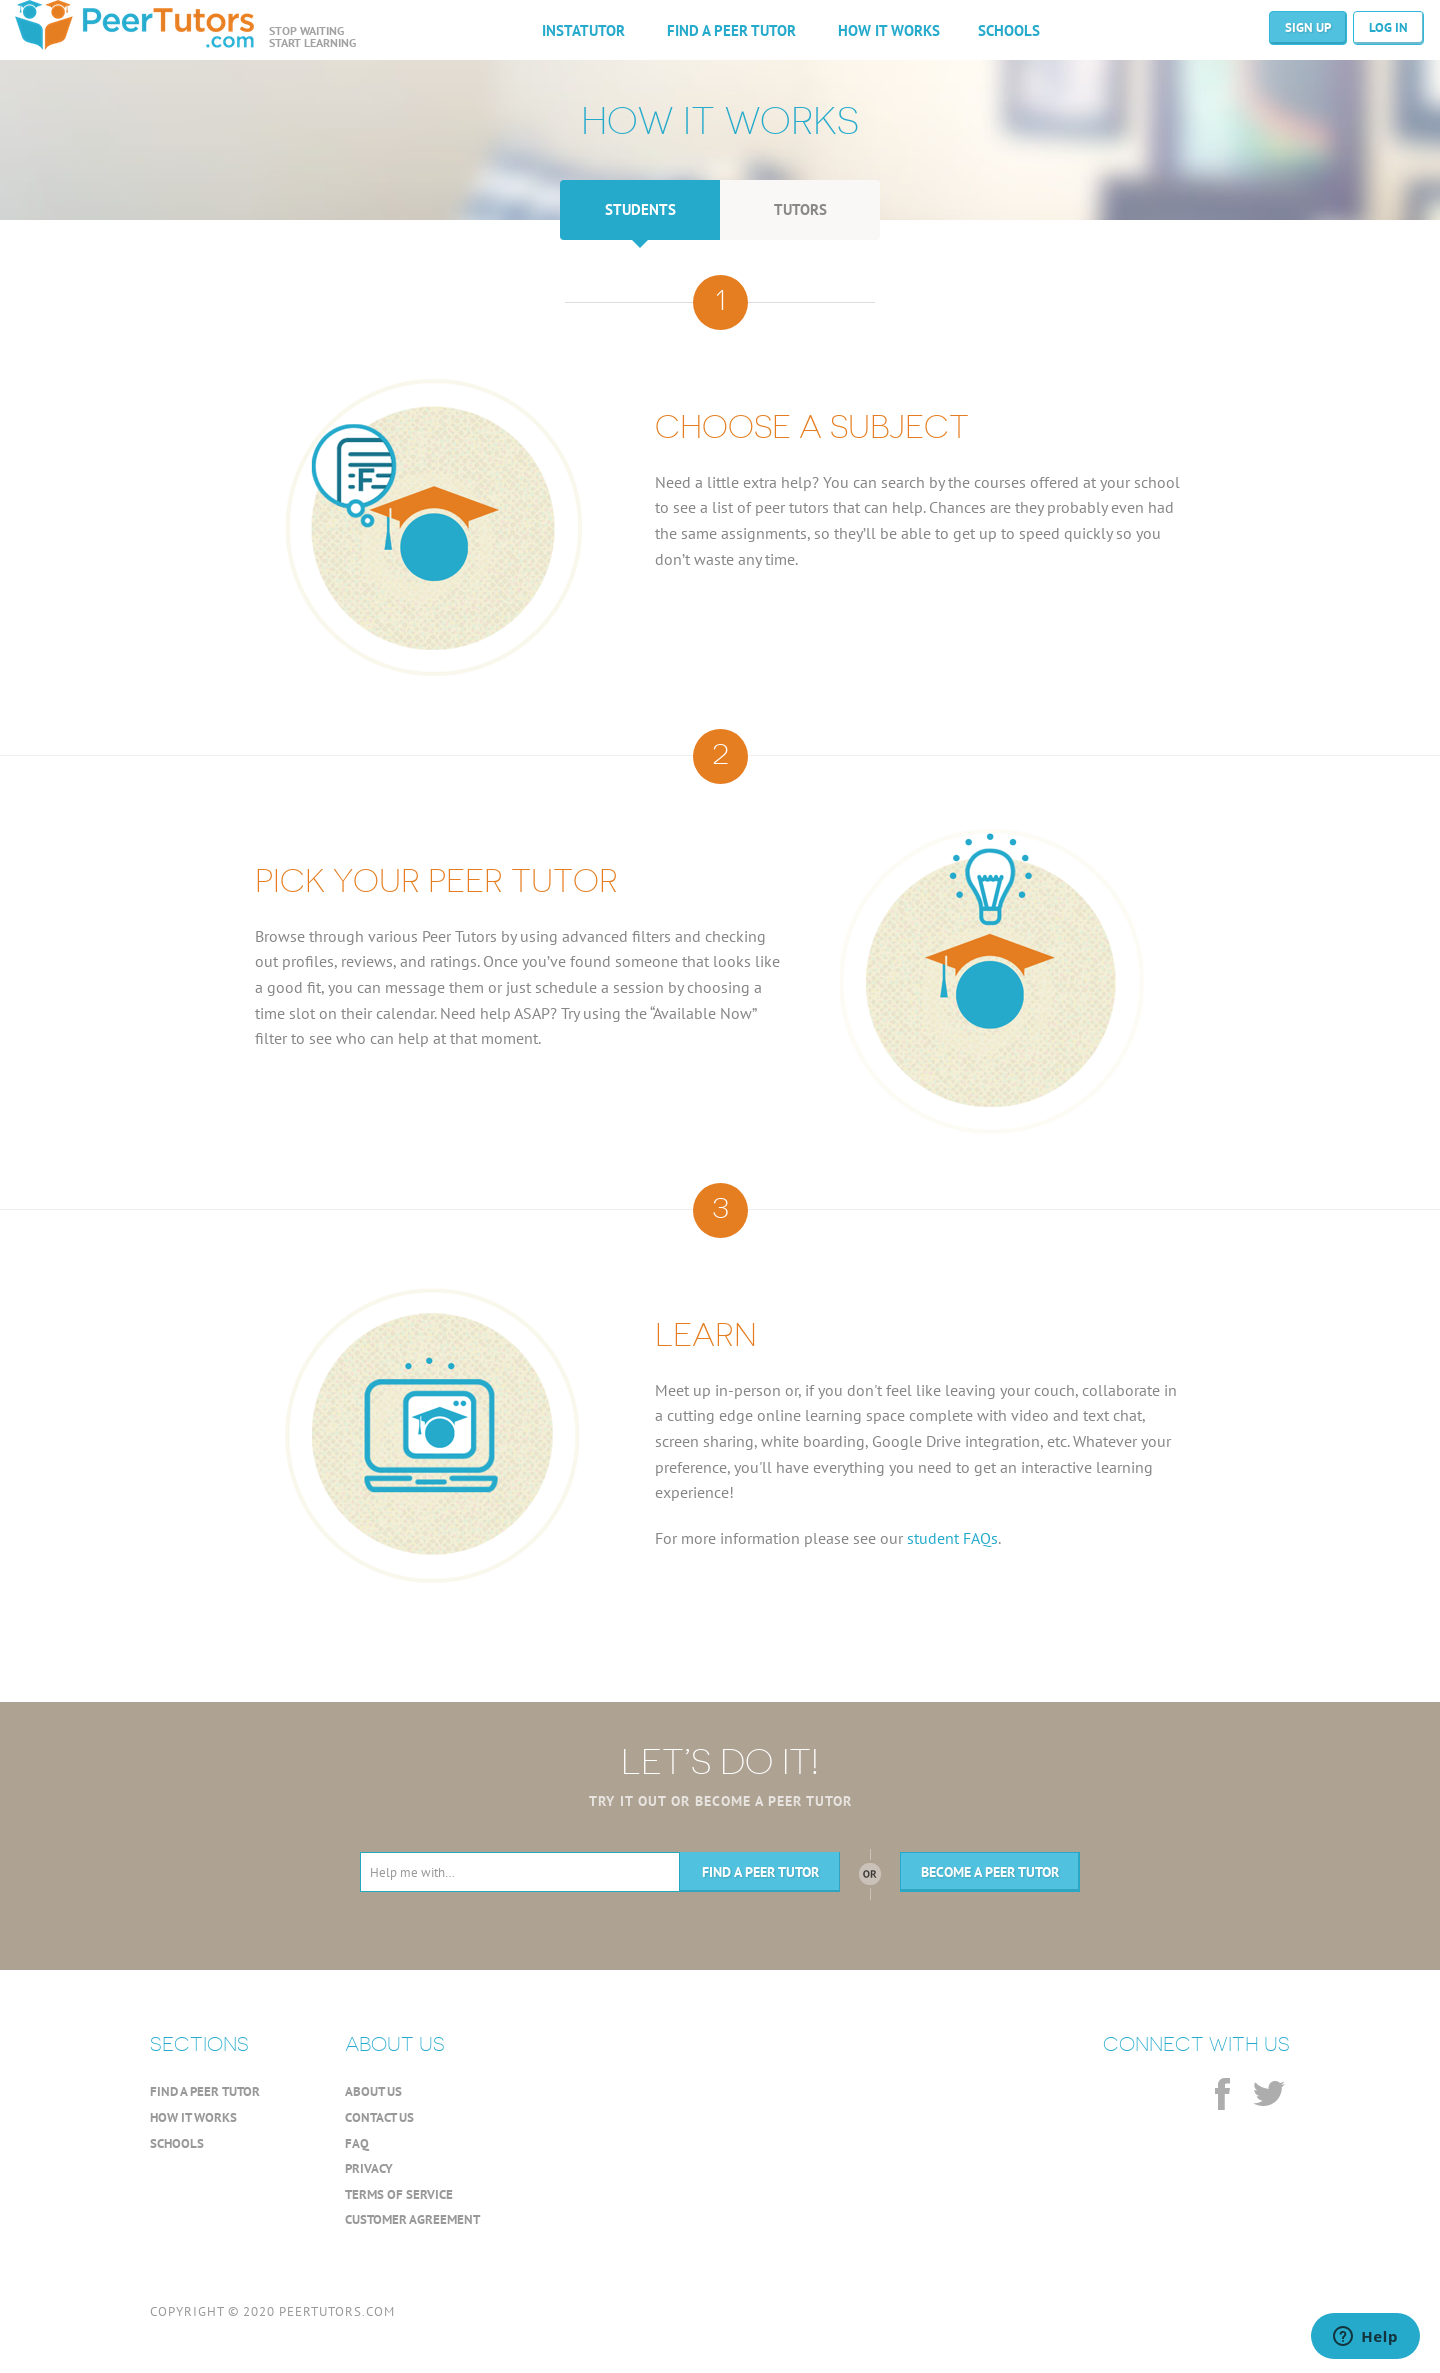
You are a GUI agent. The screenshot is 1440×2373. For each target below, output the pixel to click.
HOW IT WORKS (889, 30)
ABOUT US (373, 2091)
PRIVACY (369, 2168)
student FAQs (952, 1538)
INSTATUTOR (583, 30)
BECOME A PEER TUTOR (990, 1872)
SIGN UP (1308, 27)
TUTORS (800, 209)
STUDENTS (640, 209)
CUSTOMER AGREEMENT (412, 2219)
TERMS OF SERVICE (399, 2194)
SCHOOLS (1009, 30)
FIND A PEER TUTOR (731, 30)
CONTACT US (379, 2117)
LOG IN (1388, 27)
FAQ (357, 2143)
